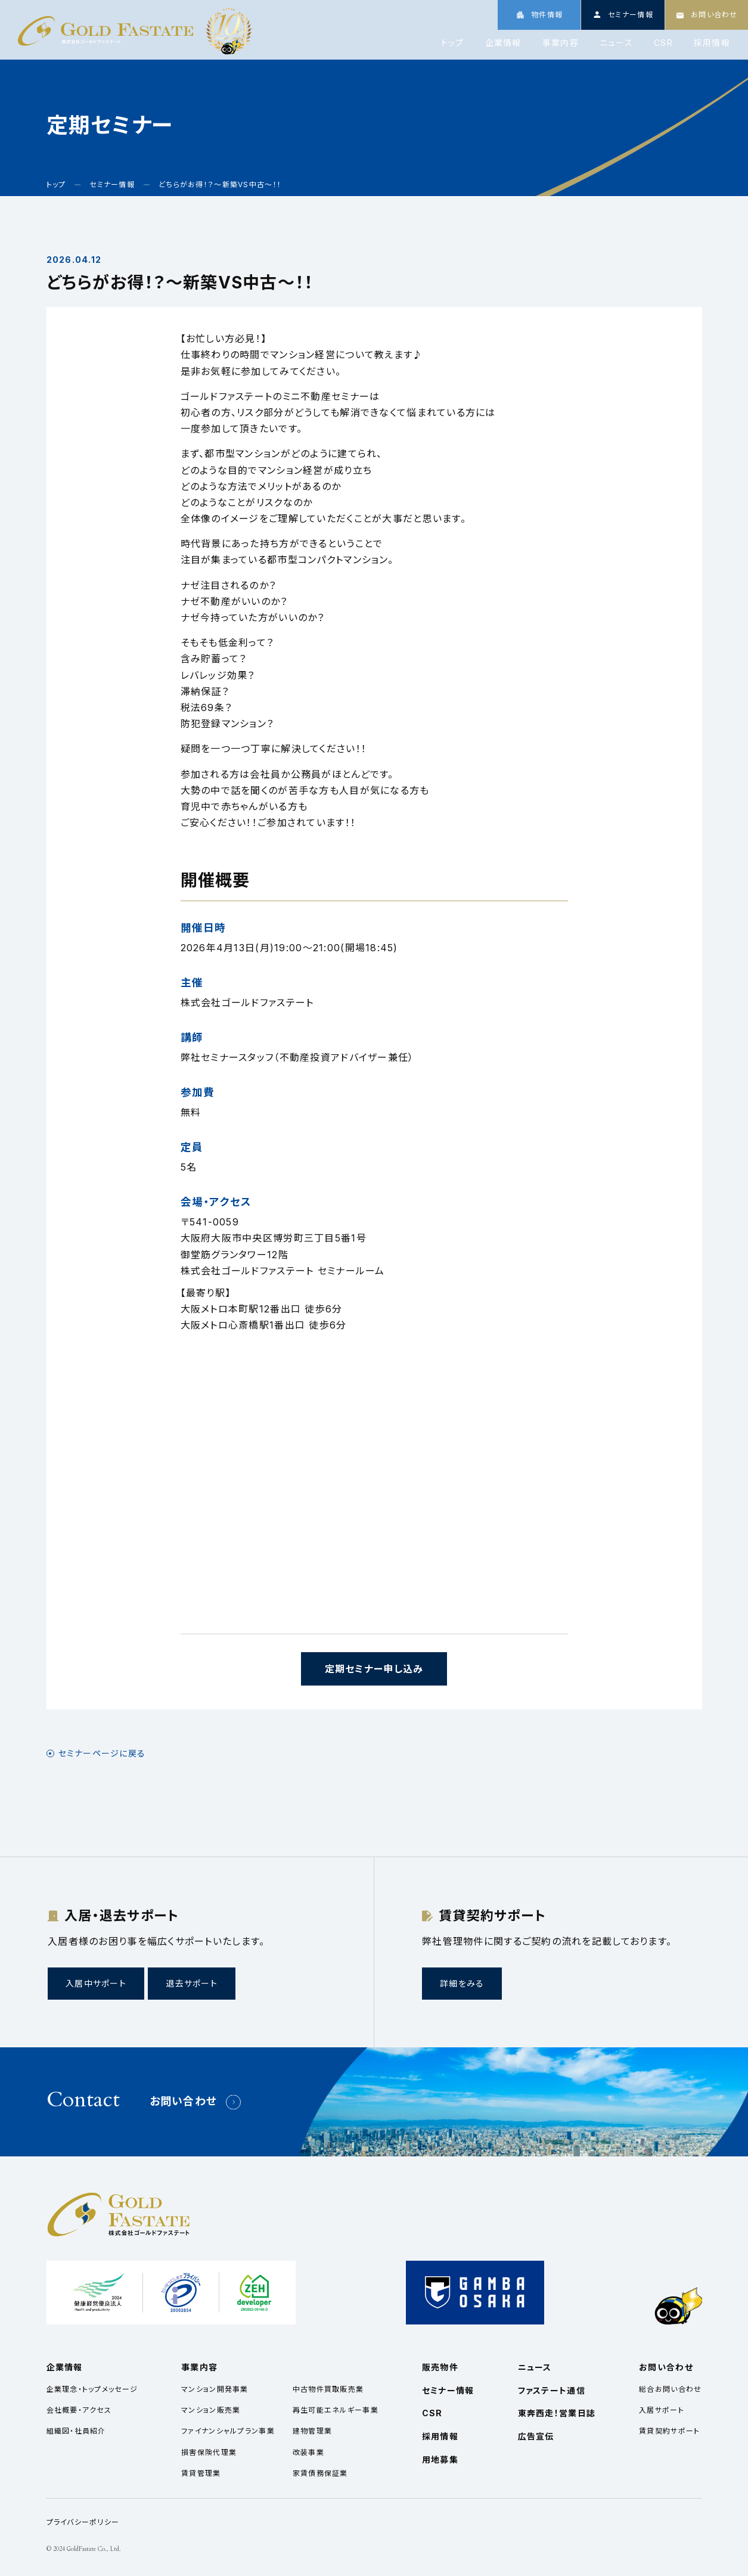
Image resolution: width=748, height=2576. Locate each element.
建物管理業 (312, 2430)
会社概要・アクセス (79, 2410)
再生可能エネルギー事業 (335, 2410)
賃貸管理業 (201, 2473)
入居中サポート (96, 1983)
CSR (663, 43)
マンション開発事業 (215, 2389)
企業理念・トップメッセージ (92, 2389)
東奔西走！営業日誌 (557, 2413)
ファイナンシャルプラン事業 (228, 2430)
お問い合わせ (184, 2101)
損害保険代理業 (209, 2452)
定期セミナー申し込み (374, 1669)
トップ (452, 43)
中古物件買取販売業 (328, 2389)
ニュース (616, 43)
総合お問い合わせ (670, 2389)
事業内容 (560, 43)
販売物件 (440, 2367)
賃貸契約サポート (669, 2430)
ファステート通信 (551, 2390)
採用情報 (712, 43)
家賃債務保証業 (320, 2473)
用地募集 (440, 2459)
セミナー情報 (448, 2390)
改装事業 (308, 2452)
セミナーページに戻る (102, 1753)
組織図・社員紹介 (76, 2430)
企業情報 (503, 43)
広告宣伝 (536, 2436)
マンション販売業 (210, 2410)
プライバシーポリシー (83, 2522)
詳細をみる (462, 1983)
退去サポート (192, 1983)
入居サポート (661, 2410)
